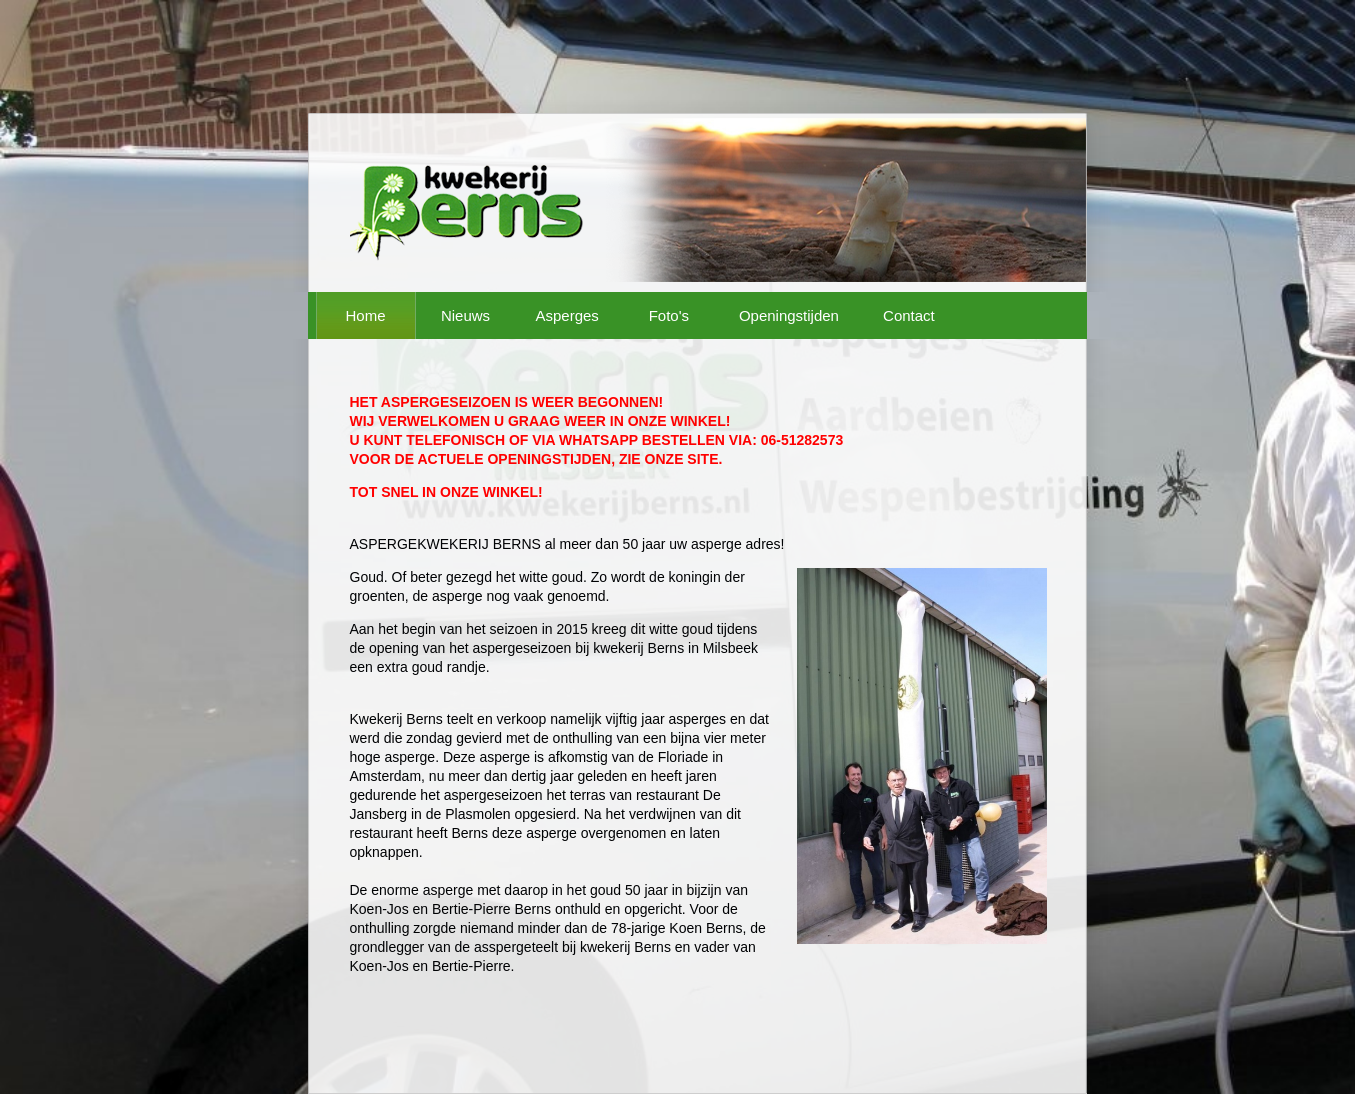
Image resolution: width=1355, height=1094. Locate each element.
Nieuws (465, 315)
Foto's (669, 315)
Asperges (567, 315)
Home (365, 315)
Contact (909, 315)
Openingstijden (789, 315)
